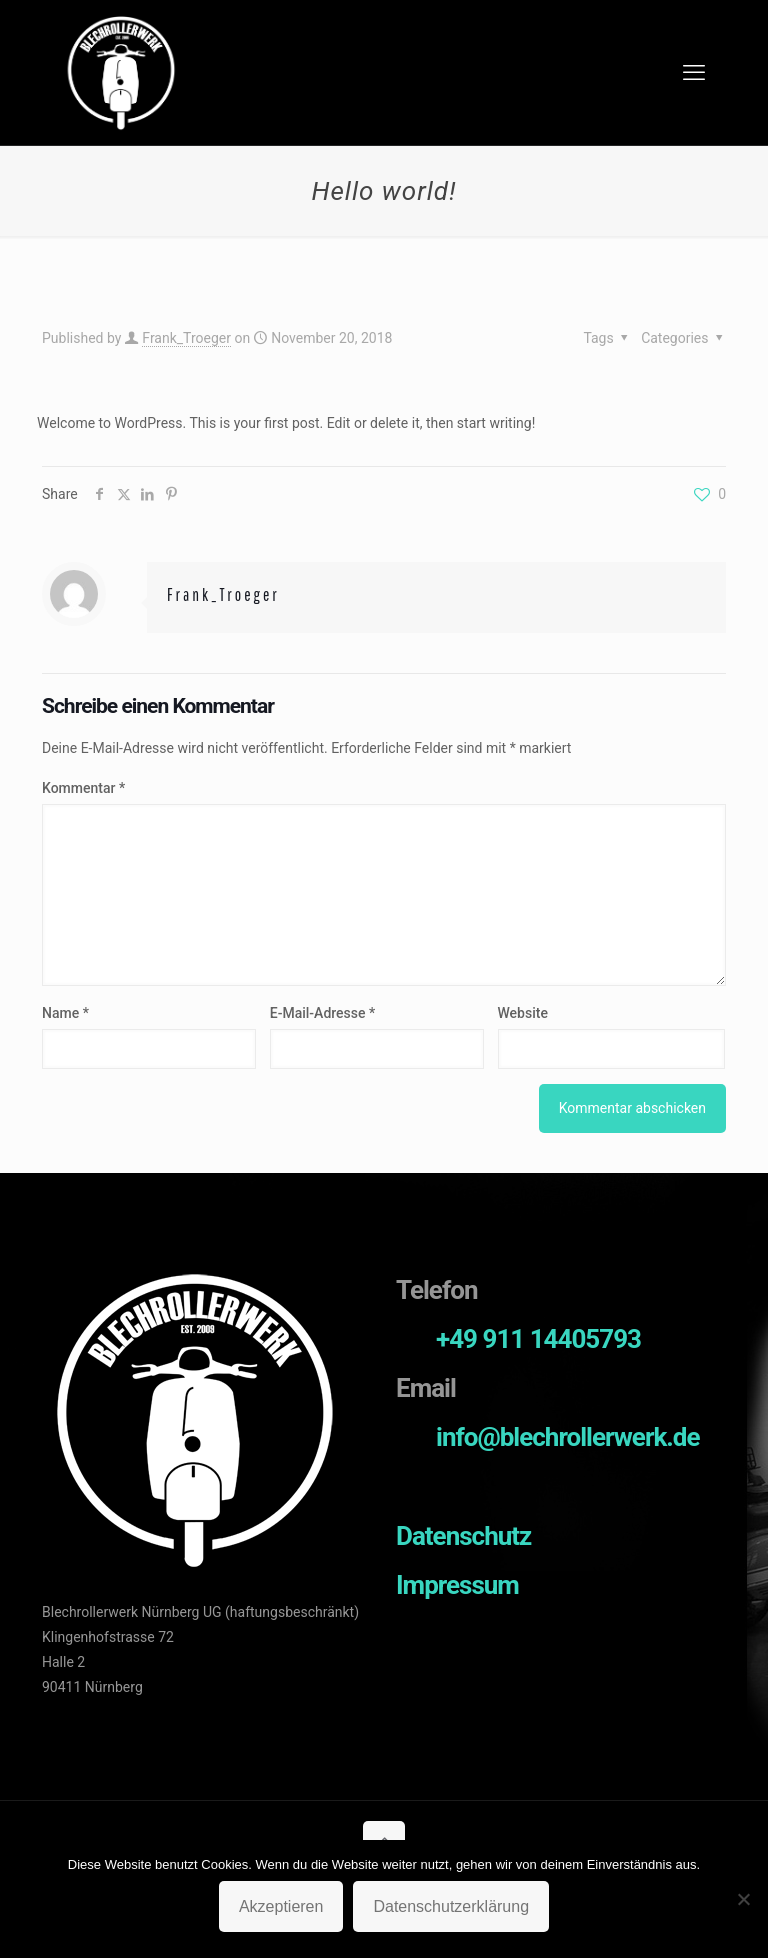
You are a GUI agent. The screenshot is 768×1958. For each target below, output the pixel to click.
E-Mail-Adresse (322, 1013)
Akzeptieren (281, 1906)
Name (65, 1013)
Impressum (457, 1585)
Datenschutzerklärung (451, 1906)
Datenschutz (463, 1536)
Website (523, 1013)
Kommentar (83, 788)
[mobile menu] (694, 73)
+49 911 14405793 (538, 1339)
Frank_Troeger (186, 338)
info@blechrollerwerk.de (568, 1437)
